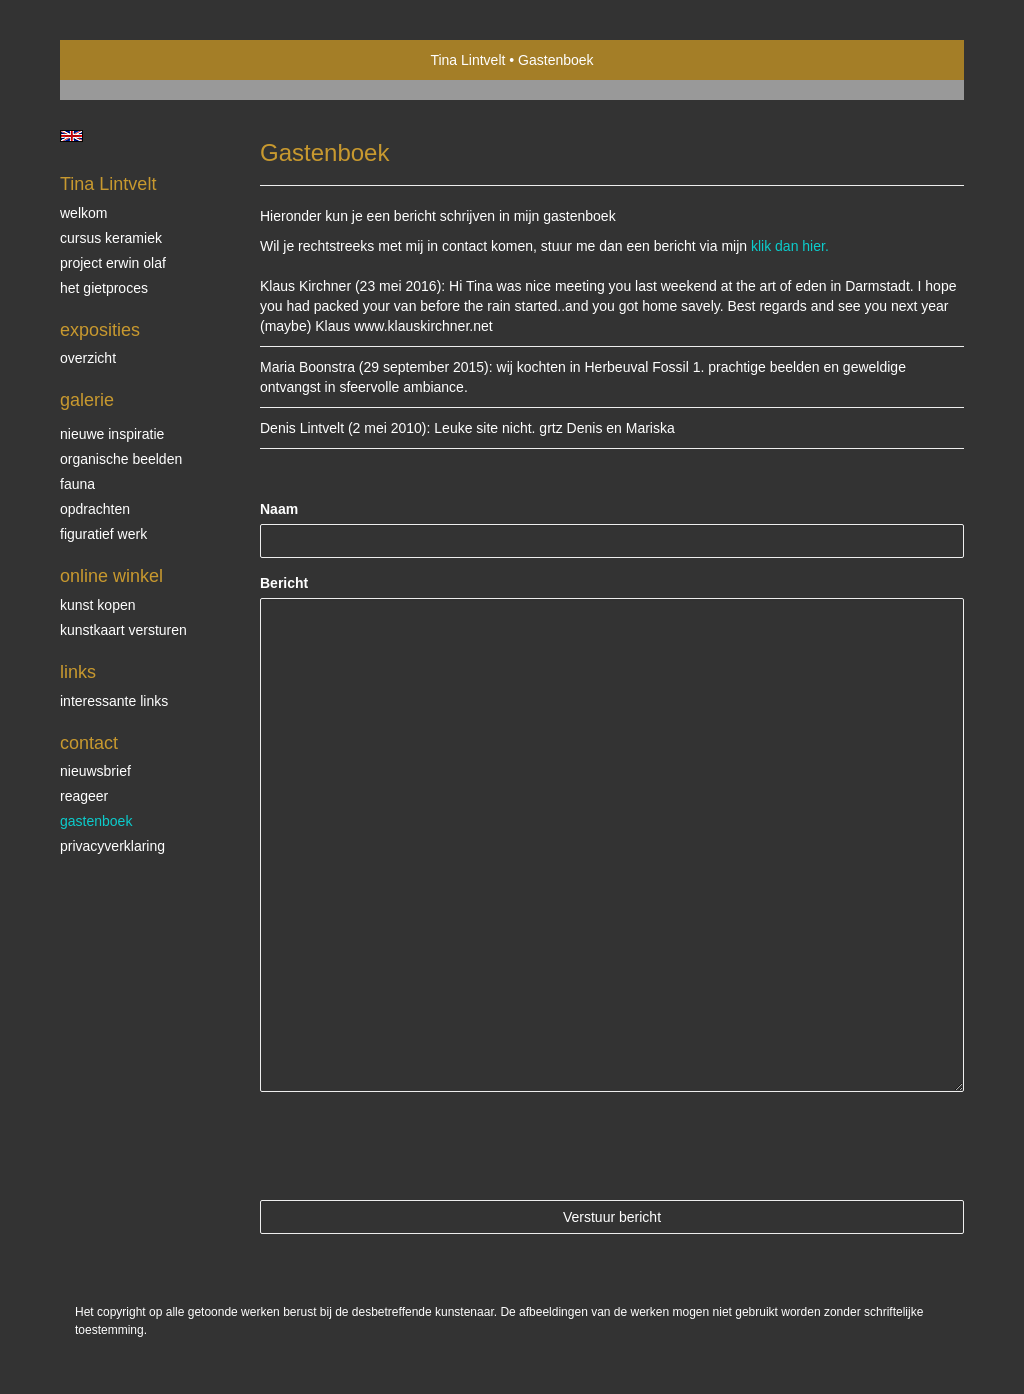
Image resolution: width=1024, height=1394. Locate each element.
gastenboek (96, 821)
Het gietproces (104, 288)
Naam (279, 509)
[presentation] (412, 1146)
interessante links (114, 701)
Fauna (77, 484)
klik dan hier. (790, 246)
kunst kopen (98, 605)
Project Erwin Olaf (113, 263)
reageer (84, 796)
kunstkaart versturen (123, 630)
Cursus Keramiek (111, 238)
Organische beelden (121, 459)
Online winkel (111, 576)
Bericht (284, 583)
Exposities (100, 330)
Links (78, 672)
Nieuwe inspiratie (112, 434)
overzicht (88, 358)
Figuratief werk (103, 534)
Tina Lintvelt (467, 60)
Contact (89, 743)
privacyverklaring (112, 846)
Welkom (83, 213)
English (71, 136)
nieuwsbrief (95, 771)
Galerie (87, 400)
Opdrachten (95, 509)
